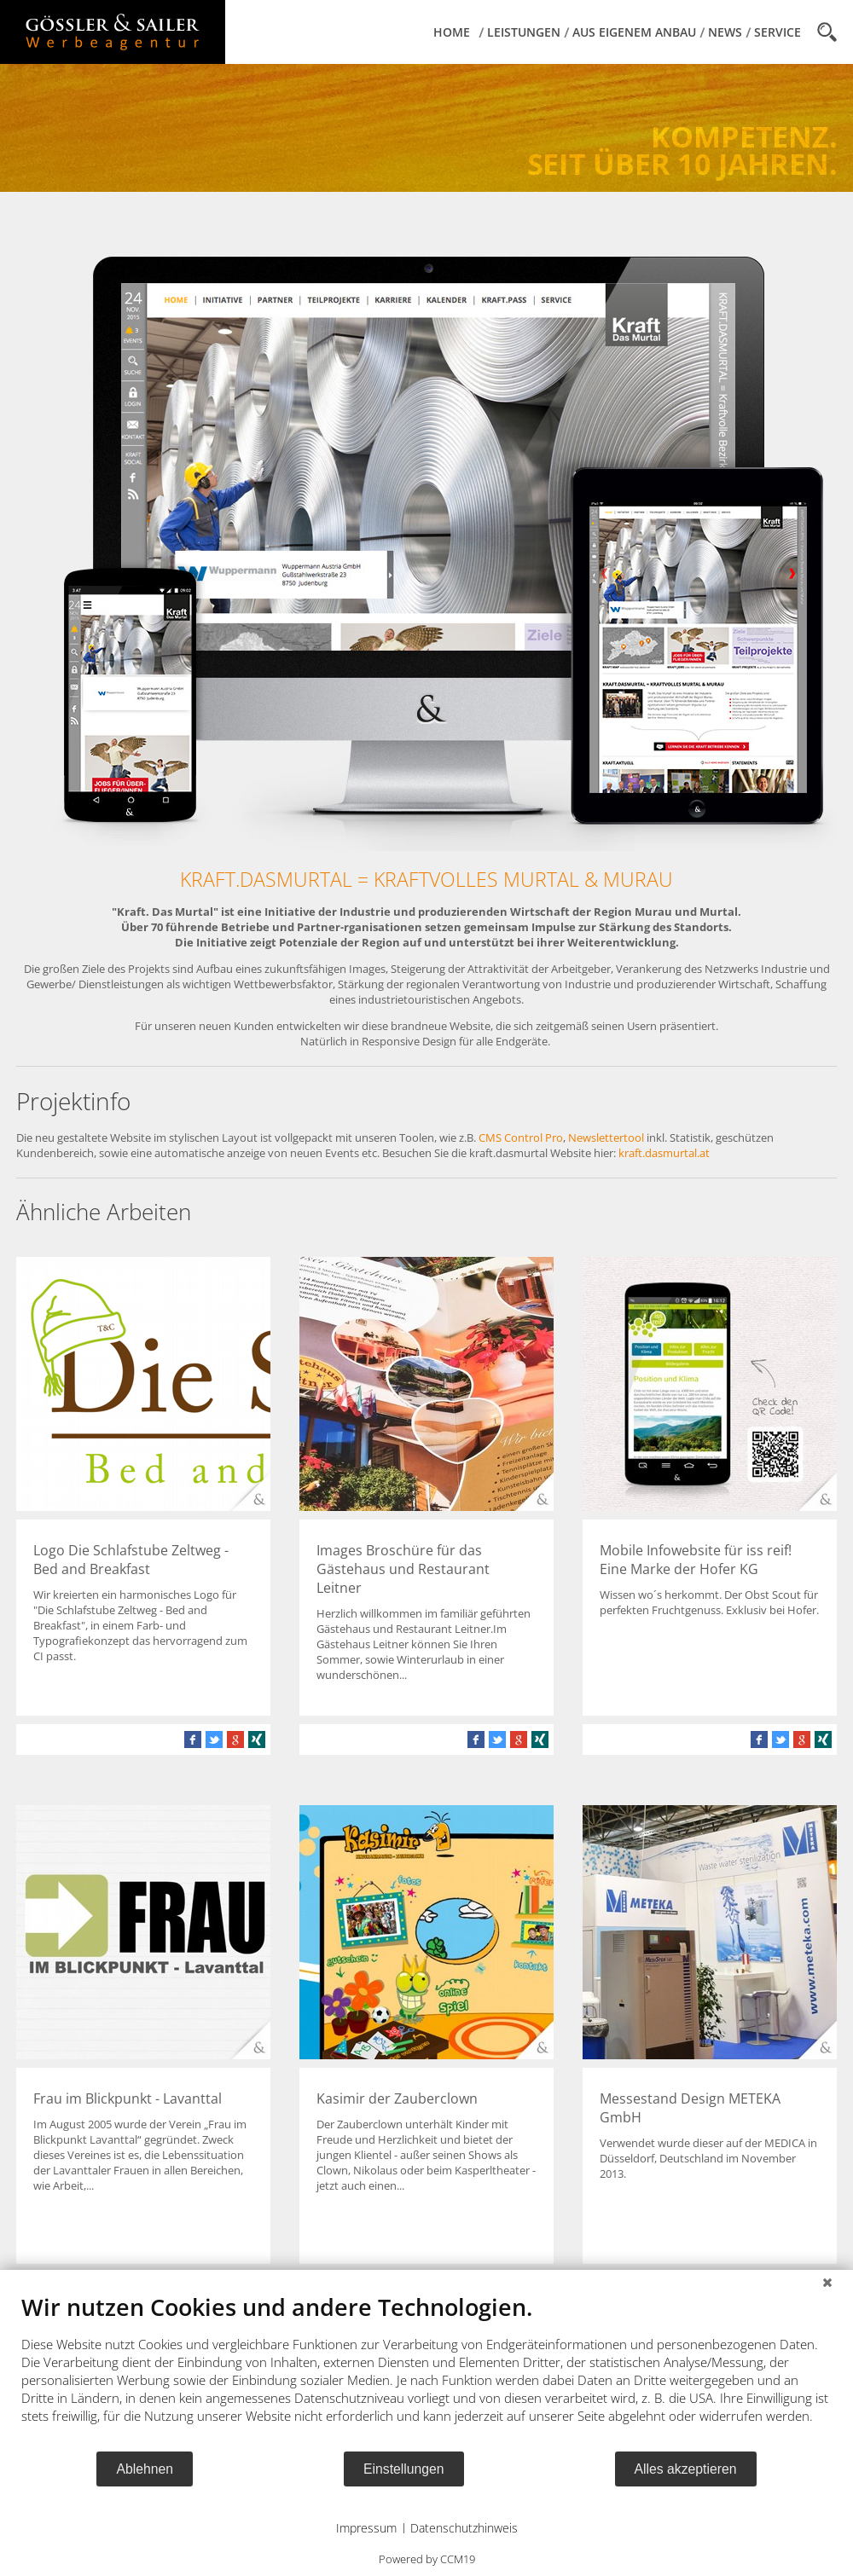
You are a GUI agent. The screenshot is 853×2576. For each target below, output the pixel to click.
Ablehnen (144, 2469)
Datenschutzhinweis (464, 2528)
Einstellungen (403, 2469)
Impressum (366, 2528)
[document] (426, 2371)
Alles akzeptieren (686, 2469)
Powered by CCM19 (427, 2559)
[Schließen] (827, 2282)
